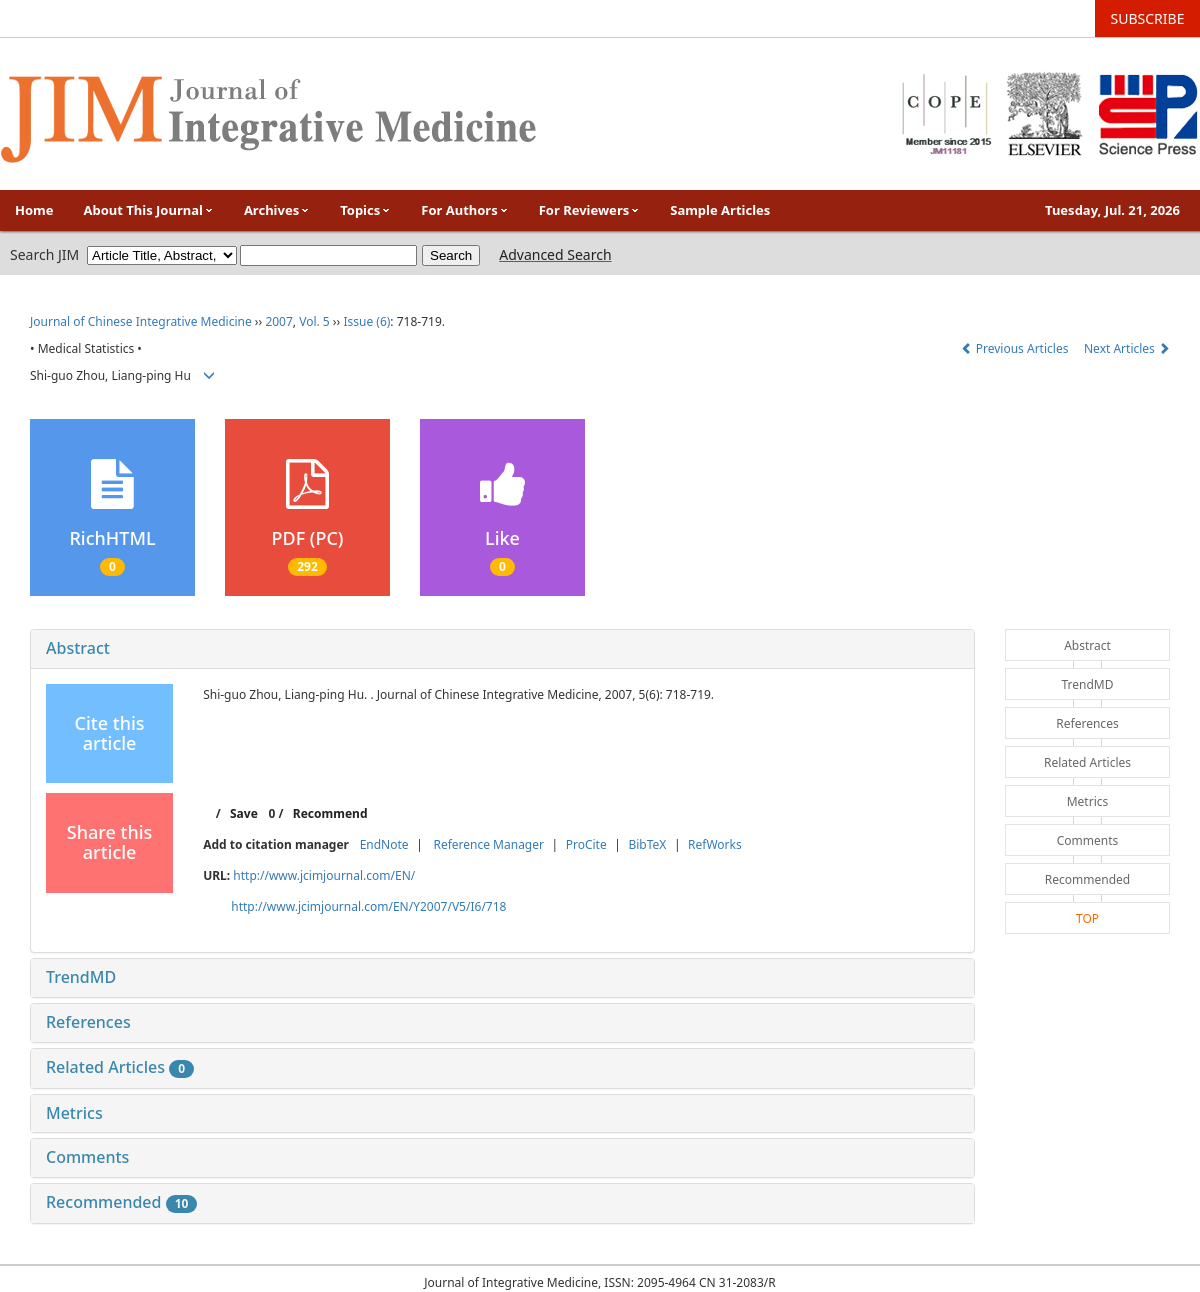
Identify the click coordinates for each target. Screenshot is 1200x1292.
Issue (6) (366, 321)
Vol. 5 (314, 321)
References (88, 1022)
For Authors (464, 210)
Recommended (121, 1202)
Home (34, 210)
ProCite (586, 844)
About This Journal (149, 210)
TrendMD (81, 977)
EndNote (384, 844)
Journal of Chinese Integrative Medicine (141, 321)
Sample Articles (720, 210)
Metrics (74, 1113)
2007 (278, 321)
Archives (277, 210)
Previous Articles (1016, 348)
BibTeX (647, 844)
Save (244, 813)
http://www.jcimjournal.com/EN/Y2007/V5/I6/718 (368, 906)
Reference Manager (488, 844)
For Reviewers (590, 210)
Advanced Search (555, 254)
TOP (1087, 918)
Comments (87, 1157)
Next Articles (1127, 348)
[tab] (502, 649)
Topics (365, 210)
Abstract (78, 648)
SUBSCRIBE (1148, 18)
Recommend (330, 813)
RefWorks (715, 844)
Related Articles (120, 1067)
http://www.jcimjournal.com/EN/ (324, 875)
